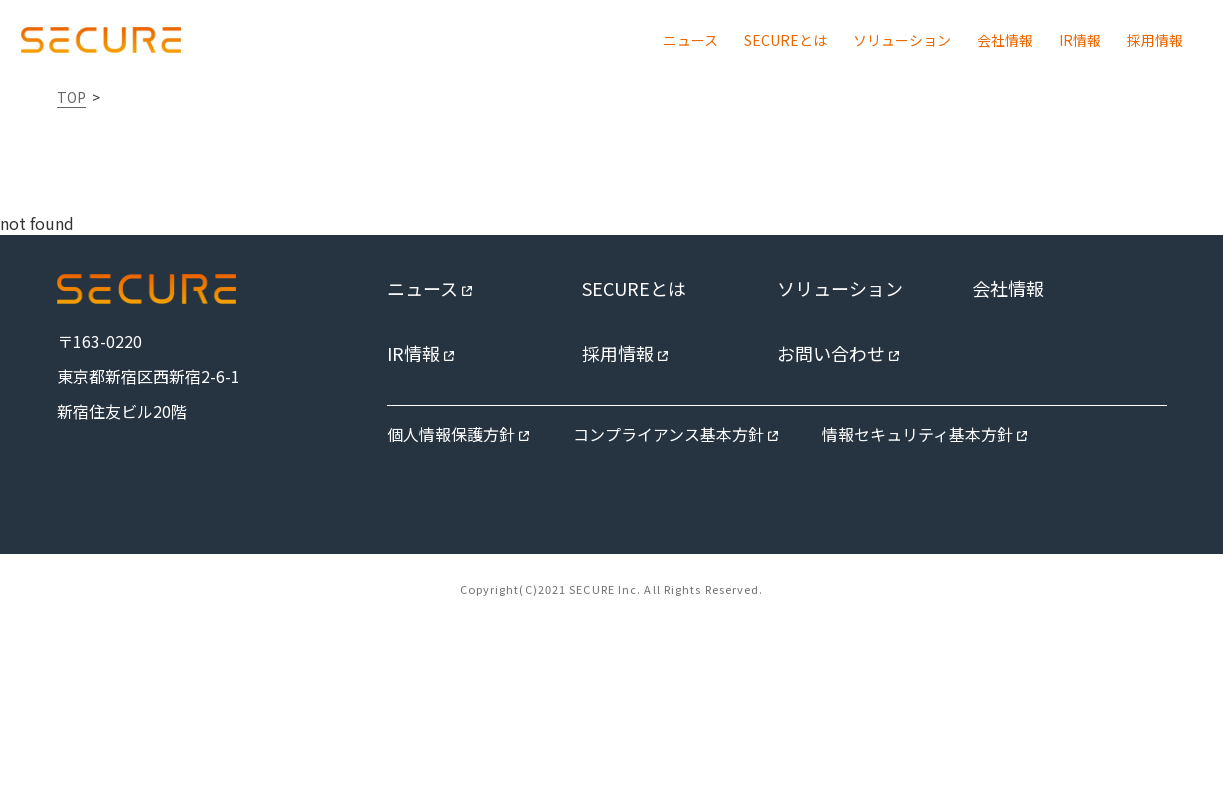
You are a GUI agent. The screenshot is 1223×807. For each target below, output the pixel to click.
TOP (71, 97)
